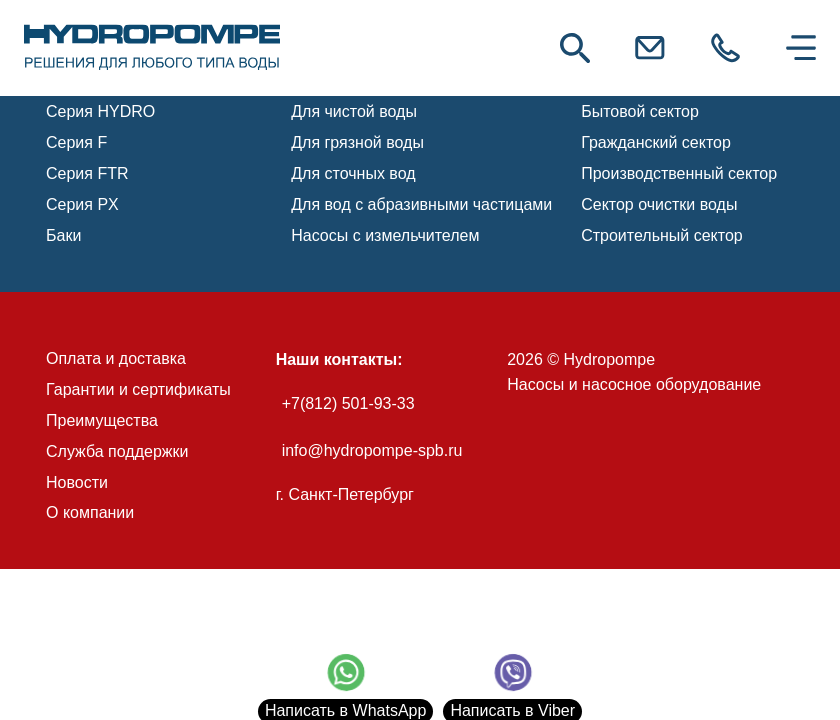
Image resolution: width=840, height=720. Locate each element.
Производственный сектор (679, 173)
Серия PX (82, 204)
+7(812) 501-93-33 (348, 403)
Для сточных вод (353, 173)
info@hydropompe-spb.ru (372, 450)
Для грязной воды (357, 142)
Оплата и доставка (116, 358)
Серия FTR (87, 173)
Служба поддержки (117, 451)
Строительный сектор (662, 235)
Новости (77, 482)
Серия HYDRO (100, 111)
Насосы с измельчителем (385, 235)
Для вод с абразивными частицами (421, 204)
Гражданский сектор (656, 142)
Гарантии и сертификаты (138, 389)
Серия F (76, 142)
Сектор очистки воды (659, 204)
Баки (63, 235)
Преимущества (102, 420)
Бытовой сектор (640, 111)
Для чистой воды (354, 111)
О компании (90, 512)
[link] (152, 48)
